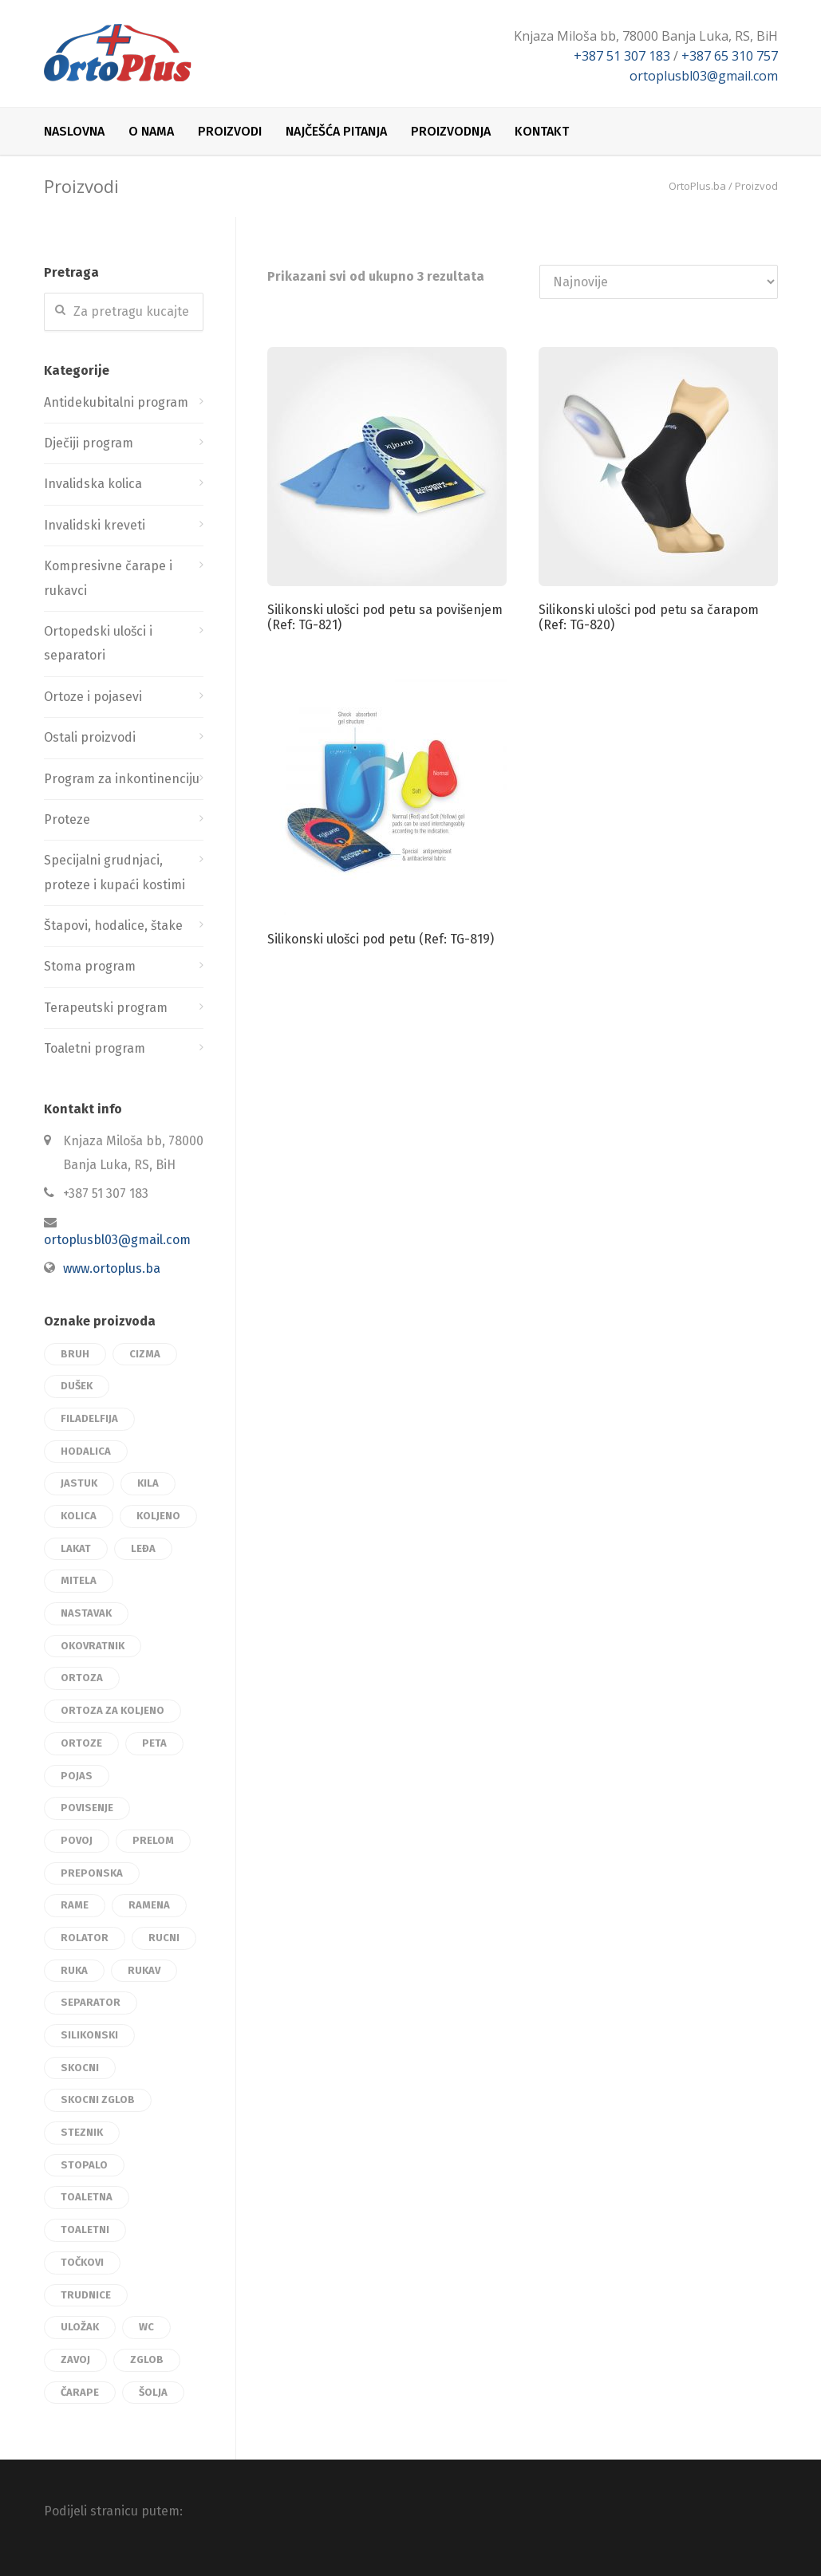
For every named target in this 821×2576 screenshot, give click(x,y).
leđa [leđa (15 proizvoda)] (143, 1548)
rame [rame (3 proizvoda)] (75, 1905)
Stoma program (90, 966)
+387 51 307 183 (622, 56)
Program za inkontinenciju (121, 778)
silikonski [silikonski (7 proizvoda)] (89, 2035)
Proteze (67, 819)
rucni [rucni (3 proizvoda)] (164, 1938)
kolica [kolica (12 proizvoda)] (79, 1516)
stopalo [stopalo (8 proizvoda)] (84, 2165)
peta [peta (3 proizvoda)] (154, 1743)
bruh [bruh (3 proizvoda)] (75, 1354)
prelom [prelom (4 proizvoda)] (153, 1840)
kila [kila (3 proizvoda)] (148, 1483)
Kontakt (542, 131)
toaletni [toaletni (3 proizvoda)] (85, 2229)
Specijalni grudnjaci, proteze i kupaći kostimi (114, 872)
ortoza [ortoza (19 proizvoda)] (82, 1678)
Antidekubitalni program (116, 402)
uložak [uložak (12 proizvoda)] (80, 2327)
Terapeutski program (106, 1007)
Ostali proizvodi (90, 737)
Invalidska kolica (93, 483)
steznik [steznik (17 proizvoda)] (82, 2132)
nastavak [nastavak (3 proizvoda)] (86, 1613)
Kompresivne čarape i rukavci (108, 577)
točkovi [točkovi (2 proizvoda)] (82, 2262)
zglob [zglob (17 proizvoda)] (147, 2359)
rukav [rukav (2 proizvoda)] (144, 1970)
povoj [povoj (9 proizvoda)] (77, 1840)
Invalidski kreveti (94, 525)
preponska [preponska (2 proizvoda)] (92, 1873)
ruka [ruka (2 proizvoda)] (74, 1970)
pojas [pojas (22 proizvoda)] (77, 1776)
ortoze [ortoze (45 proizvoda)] (81, 1743)
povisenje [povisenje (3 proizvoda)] (87, 1808)
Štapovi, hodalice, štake (113, 925)
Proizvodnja (451, 131)
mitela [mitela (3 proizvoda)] (79, 1580)
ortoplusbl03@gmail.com (704, 76)
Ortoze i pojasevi (93, 696)
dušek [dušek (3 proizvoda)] (77, 1386)
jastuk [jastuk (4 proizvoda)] (79, 1483)
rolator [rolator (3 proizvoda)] (85, 1938)
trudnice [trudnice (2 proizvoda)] (86, 2295)
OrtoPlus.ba (697, 186)
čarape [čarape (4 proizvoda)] (80, 2392)
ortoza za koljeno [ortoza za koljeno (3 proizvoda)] (112, 1710)
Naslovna (74, 131)
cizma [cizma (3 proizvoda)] (144, 1354)
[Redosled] (658, 282)
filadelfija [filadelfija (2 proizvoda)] (89, 1418)
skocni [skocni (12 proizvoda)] (80, 2068)
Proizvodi (230, 131)
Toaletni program (94, 1048)
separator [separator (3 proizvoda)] (90, 2002)
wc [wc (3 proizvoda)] (146, 2327)
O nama (151, 131)
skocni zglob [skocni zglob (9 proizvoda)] (98, 2099)
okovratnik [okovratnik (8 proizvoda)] (92, 1646)
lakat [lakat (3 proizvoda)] (76, 1548)
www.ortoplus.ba (111, 1268)
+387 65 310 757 (729, 56)
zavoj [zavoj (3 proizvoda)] (75, 2359)
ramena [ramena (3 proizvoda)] (149, 1905)
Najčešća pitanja (336, 131)
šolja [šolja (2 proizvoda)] (153, 2392)
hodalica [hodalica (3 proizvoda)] (86, 1451)
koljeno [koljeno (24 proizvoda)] (158, 1516)
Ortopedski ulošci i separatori (98, 643)
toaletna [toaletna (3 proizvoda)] (86, 2197)
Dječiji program (88, 443)
